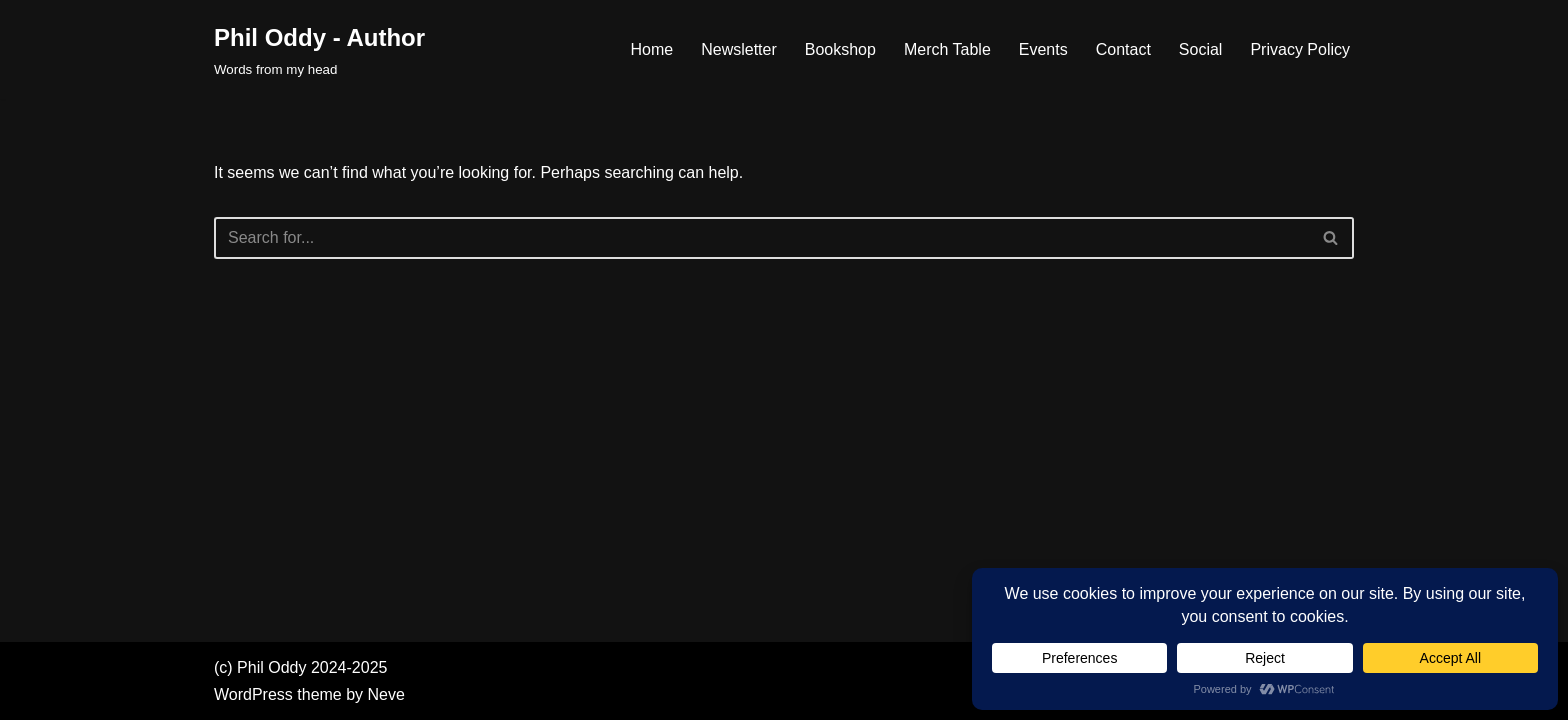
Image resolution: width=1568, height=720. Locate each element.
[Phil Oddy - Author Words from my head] (319, 49)
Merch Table (947, 49)
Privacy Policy (1300, 49)
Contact (1123, 49)
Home (651, 49)
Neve (386, 694)
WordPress (253, 694)
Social (1201, 49)
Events (1043, 49)
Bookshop (840, 49)
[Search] (761, 238)
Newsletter (739, 49)
